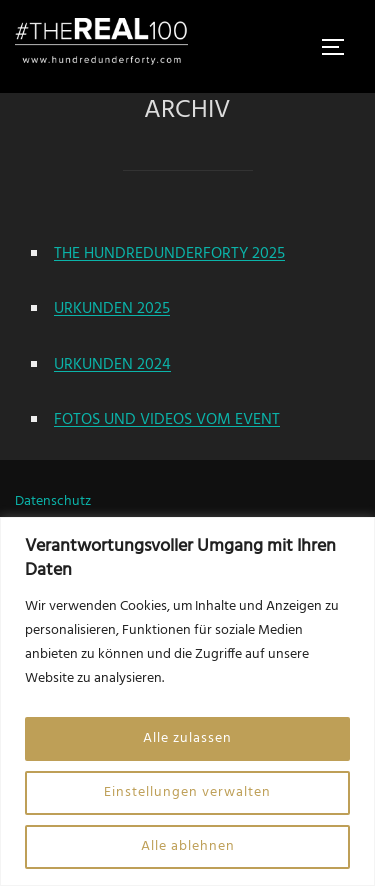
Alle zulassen (187, 738)
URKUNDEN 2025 (112, 309)
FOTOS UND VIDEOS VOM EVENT (167, 420)
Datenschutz (53, 501)
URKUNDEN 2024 (112, 365)
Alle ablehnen (188, 846)
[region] (187, 701)
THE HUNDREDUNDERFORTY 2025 (169, 254)
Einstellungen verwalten (187, 792)
